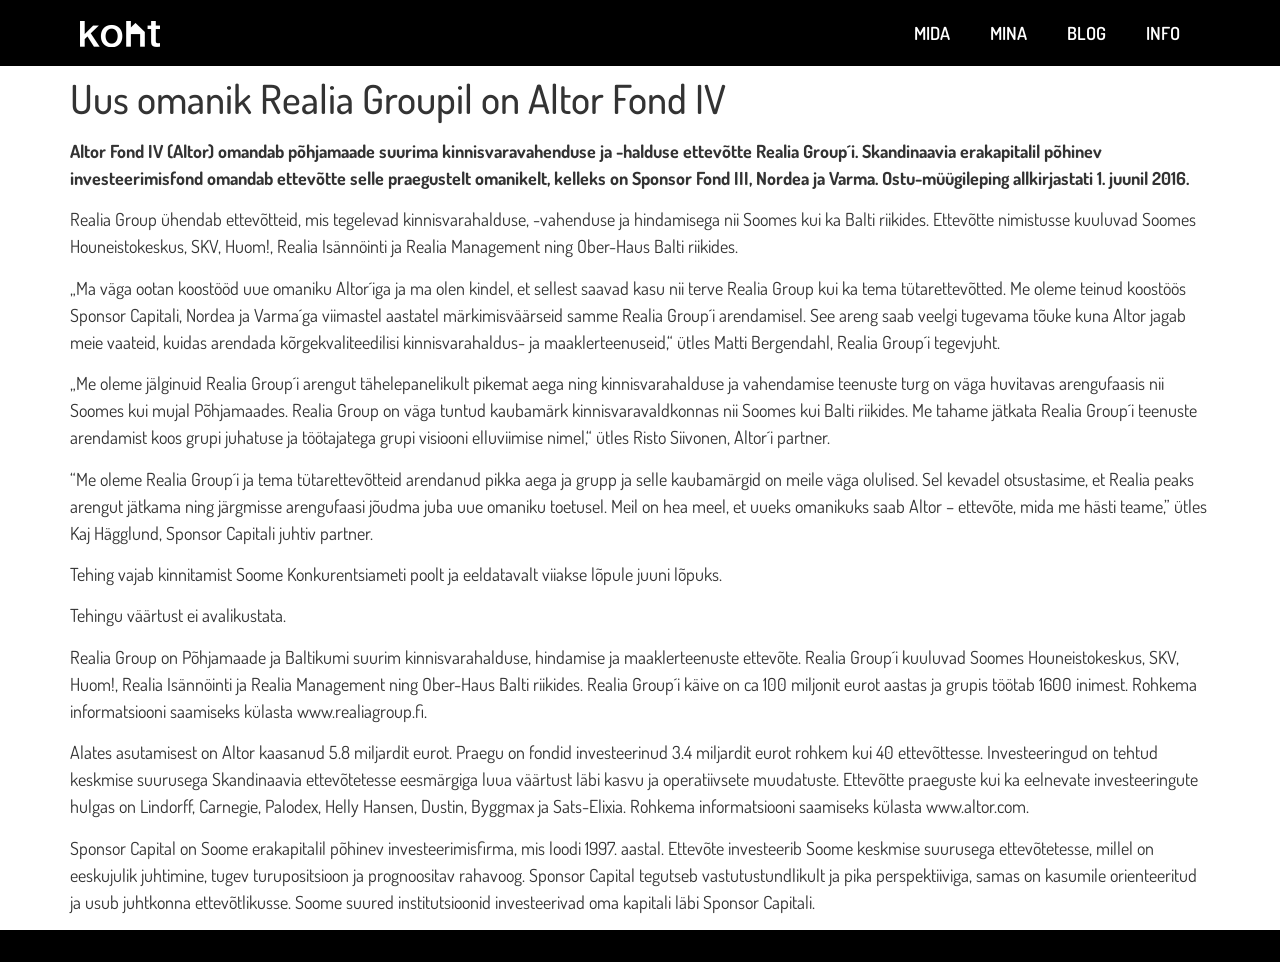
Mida (932, 33)
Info (1163, 33)
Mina (1008, 33)
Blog (1086, 33)
